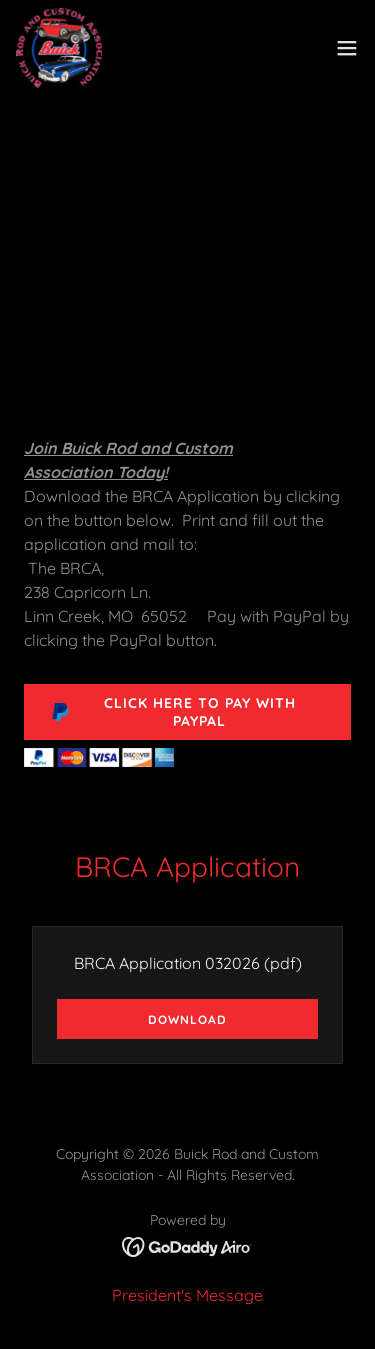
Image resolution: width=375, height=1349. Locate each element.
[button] (347, 48)
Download (187, 1019)
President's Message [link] (187, 1295)
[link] (59, 48)
